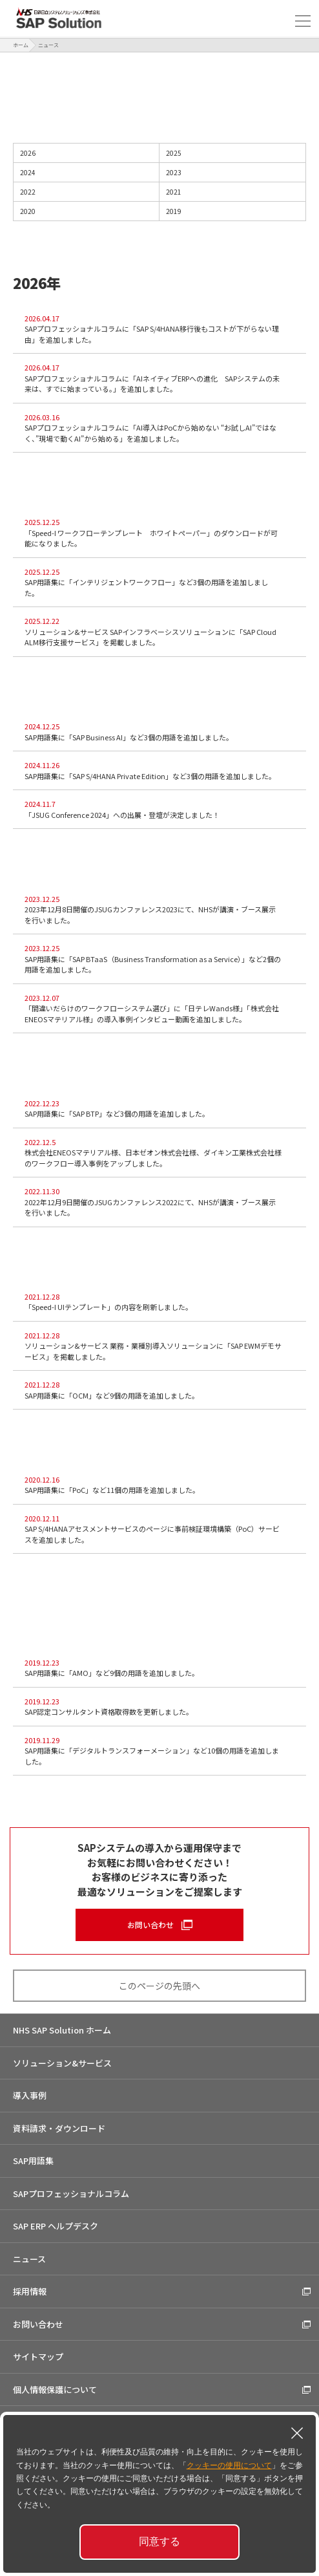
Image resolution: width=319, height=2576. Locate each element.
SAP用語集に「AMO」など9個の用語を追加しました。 (162, 1668)
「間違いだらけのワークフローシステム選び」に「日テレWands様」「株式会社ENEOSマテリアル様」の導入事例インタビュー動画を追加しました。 (162, 1008)
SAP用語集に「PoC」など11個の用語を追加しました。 (162, 1485)
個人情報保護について (55, 2389)
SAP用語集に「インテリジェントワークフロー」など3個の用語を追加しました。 (162, 582)
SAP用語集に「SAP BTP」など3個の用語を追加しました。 (162, 1108)
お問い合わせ (150, 1924)
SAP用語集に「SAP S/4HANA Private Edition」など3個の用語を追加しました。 (162, 770)
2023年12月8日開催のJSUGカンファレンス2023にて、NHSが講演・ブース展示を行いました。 (162, 909)
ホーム (20, 44)
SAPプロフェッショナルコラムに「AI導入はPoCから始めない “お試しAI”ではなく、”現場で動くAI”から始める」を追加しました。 (162, 428)
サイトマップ (38, 2356)
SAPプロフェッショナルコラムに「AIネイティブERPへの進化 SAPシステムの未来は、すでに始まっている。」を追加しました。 (162, 378)
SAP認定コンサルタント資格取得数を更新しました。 (162, 1706)
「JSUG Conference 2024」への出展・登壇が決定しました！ (162, 809)
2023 (233, 172)
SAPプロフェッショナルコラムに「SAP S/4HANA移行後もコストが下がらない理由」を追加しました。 (162, 329)
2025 (233, 153)
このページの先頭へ (159, 1985)
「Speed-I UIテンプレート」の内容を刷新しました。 (162, 1302)
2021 (233, 192)
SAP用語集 (33, 2160)
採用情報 (29, 2291)
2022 (87, 192)
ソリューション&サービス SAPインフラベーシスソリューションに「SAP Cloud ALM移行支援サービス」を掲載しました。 (162, 631)
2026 (87, 153)
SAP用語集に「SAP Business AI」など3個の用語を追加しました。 (162, 731)
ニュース (29, 2259)
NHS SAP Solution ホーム (62, 2030)
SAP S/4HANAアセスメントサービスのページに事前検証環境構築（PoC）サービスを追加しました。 (162, 1529)
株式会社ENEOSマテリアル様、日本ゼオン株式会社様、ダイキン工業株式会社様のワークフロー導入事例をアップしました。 (162, 1152)
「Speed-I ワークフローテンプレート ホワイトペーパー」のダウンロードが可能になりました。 (162, 532)
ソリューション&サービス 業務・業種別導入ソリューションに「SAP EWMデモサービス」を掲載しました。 (162, 1346)
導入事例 (29, 2095)
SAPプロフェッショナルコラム (71, 2193)
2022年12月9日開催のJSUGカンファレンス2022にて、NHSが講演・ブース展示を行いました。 (153, 1202)
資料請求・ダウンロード (59, 2128)
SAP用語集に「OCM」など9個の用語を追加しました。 (162, 1390)
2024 (87, 172)
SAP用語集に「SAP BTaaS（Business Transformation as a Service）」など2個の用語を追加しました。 (162, 958)
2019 (233, 211)
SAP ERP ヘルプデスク (55, 2226)
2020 (87, 211)
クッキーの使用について (229, 2465)
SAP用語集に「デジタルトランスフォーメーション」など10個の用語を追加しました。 (162, 1750)
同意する (159, 2541)
